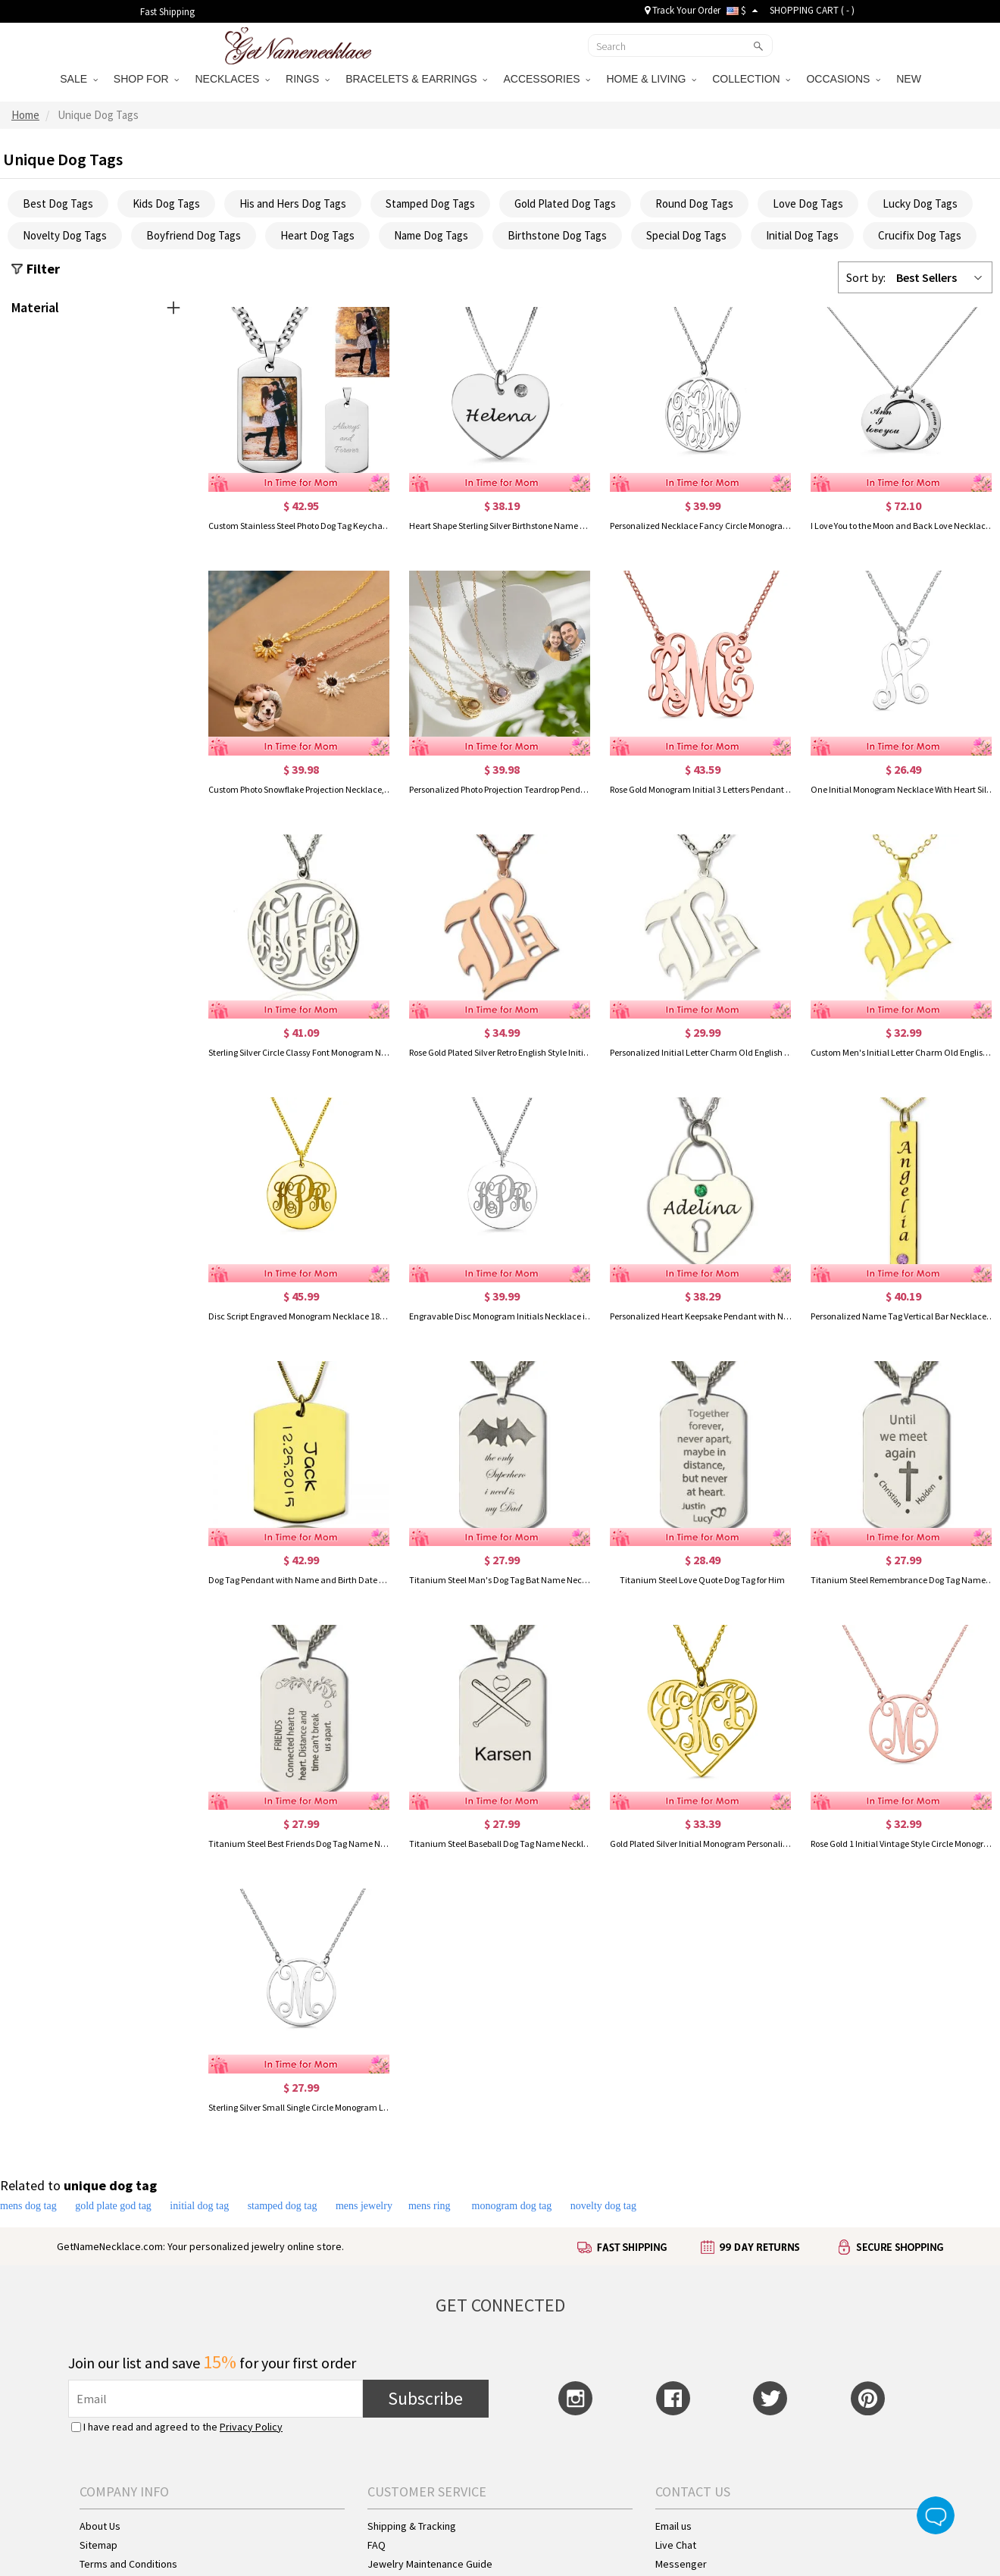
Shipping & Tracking (411, 2526)
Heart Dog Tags (317, 235)
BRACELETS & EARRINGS (416, 79)
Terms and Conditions (128, 2564)
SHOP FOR (147, 79)
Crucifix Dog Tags (919, 235)
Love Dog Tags (808, 203)
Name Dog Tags (431, 235)
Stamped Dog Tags (430, 203)
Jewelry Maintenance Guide (429, 2564)
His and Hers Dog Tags (292, 203)
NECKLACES (232, 79)
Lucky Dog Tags (920, 203)
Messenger (681, 2564)
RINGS (308, 79)
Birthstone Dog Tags (557, 235)
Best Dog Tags (58, 203)
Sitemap (98, 2545)
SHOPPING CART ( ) (812, 10)
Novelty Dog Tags (65, 235)
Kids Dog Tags (166, 203)
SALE (79, 79)
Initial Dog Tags (802, 235)
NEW (910, 79)
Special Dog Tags (686, 235)
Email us (673, 2526)
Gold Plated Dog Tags (565, 203)
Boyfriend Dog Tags (193, 235)
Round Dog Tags (694, 203)
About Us (100, 2526)
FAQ (376, 2545)
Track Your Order (682, 10)
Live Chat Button (936, 2515)
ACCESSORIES (546, 79)
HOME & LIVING (651, 79)
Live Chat (675, 2545)
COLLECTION (751, 79)
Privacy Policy (251, 2427)
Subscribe (425, 2398)
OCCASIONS (843, 79)
